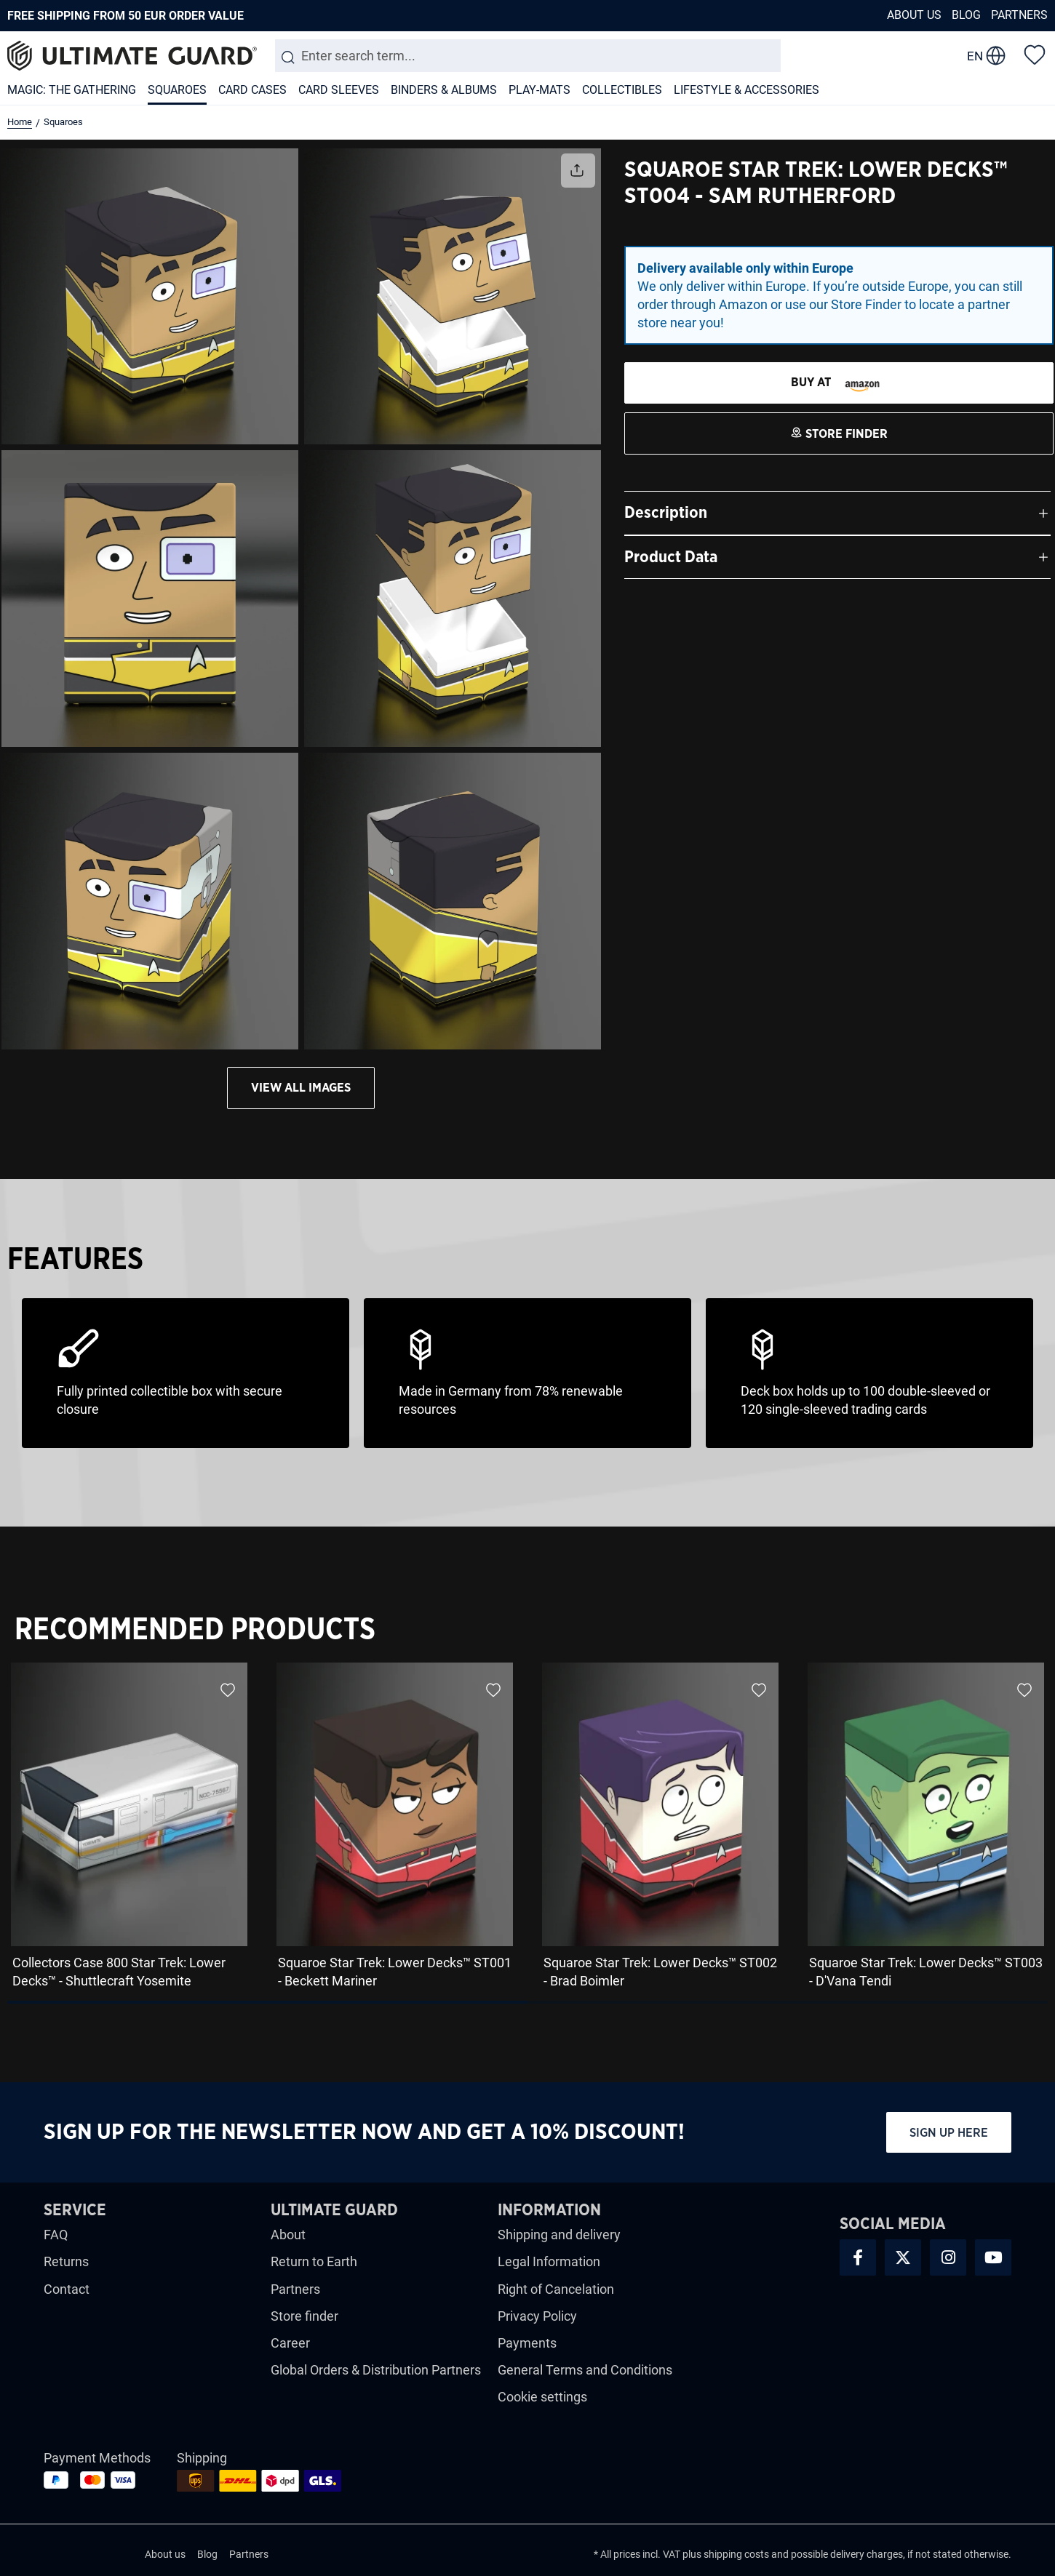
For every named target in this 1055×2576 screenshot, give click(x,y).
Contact (66, 2289)
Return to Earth (314, 2261)
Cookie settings (542, 2396)
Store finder (304, 2316)
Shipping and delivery (559, 2234)
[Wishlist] (1034, 53)
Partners (1019, 15)
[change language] (986, 56)
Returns (66, 2261)
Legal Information (549, 2261)
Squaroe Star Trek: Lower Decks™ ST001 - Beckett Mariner (394, 1971)
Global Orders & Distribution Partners (376, 2369)
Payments (527, 2343)
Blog (966, 15)
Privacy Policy (537, 2316)
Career (290, 2343)
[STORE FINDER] (839, 383)
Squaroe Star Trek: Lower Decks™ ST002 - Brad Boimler (660, 1971)
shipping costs (736, 2554)
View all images (301, 1087)
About (288, 2234)
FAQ (56, 2234)
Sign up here (948, 2133)
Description (665, 513)
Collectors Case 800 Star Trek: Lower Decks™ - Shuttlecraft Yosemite (119, 1971)
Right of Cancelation (556, 2289)
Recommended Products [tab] (195, 1629)
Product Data (670, 557)
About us (914, 15)
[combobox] (528, 55)
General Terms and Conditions (585, 2369)
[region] (527, 1830)
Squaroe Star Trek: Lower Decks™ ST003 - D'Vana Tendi (926, 1971)
